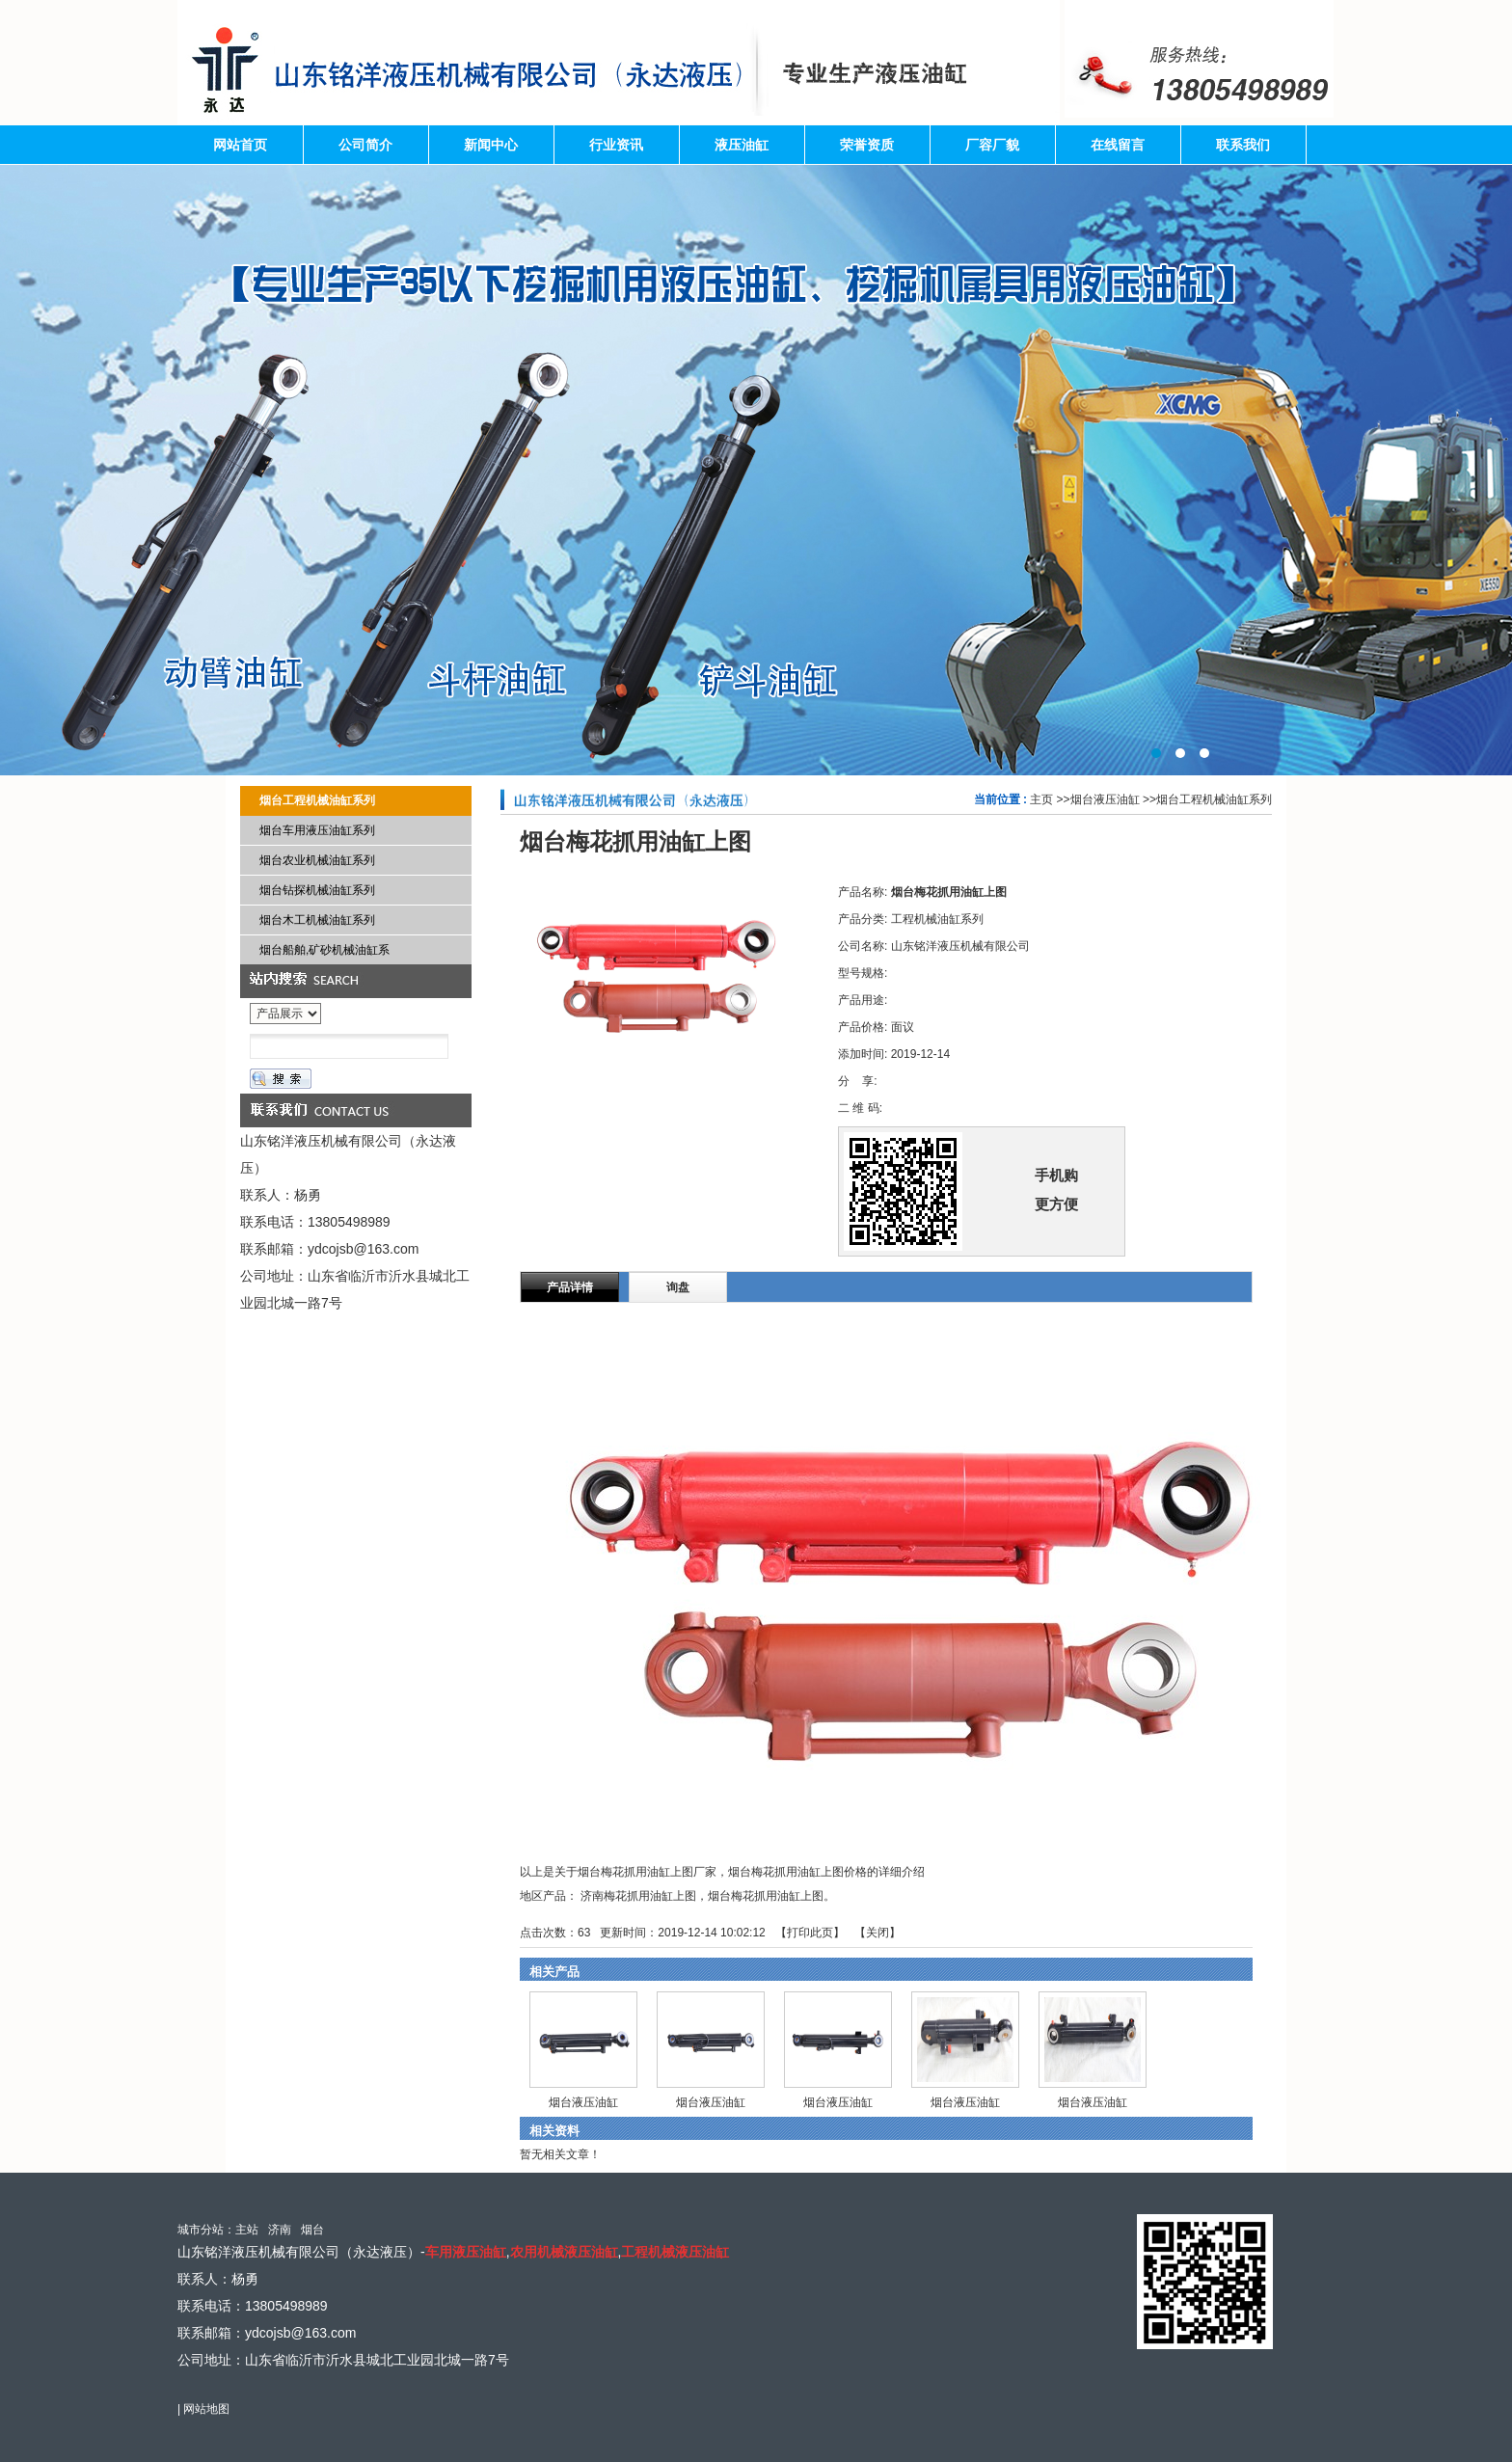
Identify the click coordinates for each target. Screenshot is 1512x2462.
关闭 (877, 1932)
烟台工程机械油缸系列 (1214, 799)
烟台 (312, 2229)
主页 (1041, 799)
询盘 (677, 1287)
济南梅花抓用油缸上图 (638, 1896)
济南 (279, 2229)
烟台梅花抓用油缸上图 (766, 1896)
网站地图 (206, 2409)
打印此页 (810, 1932)
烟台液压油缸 (1105, 799)
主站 (246, 2229)
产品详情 (570, 1287)
